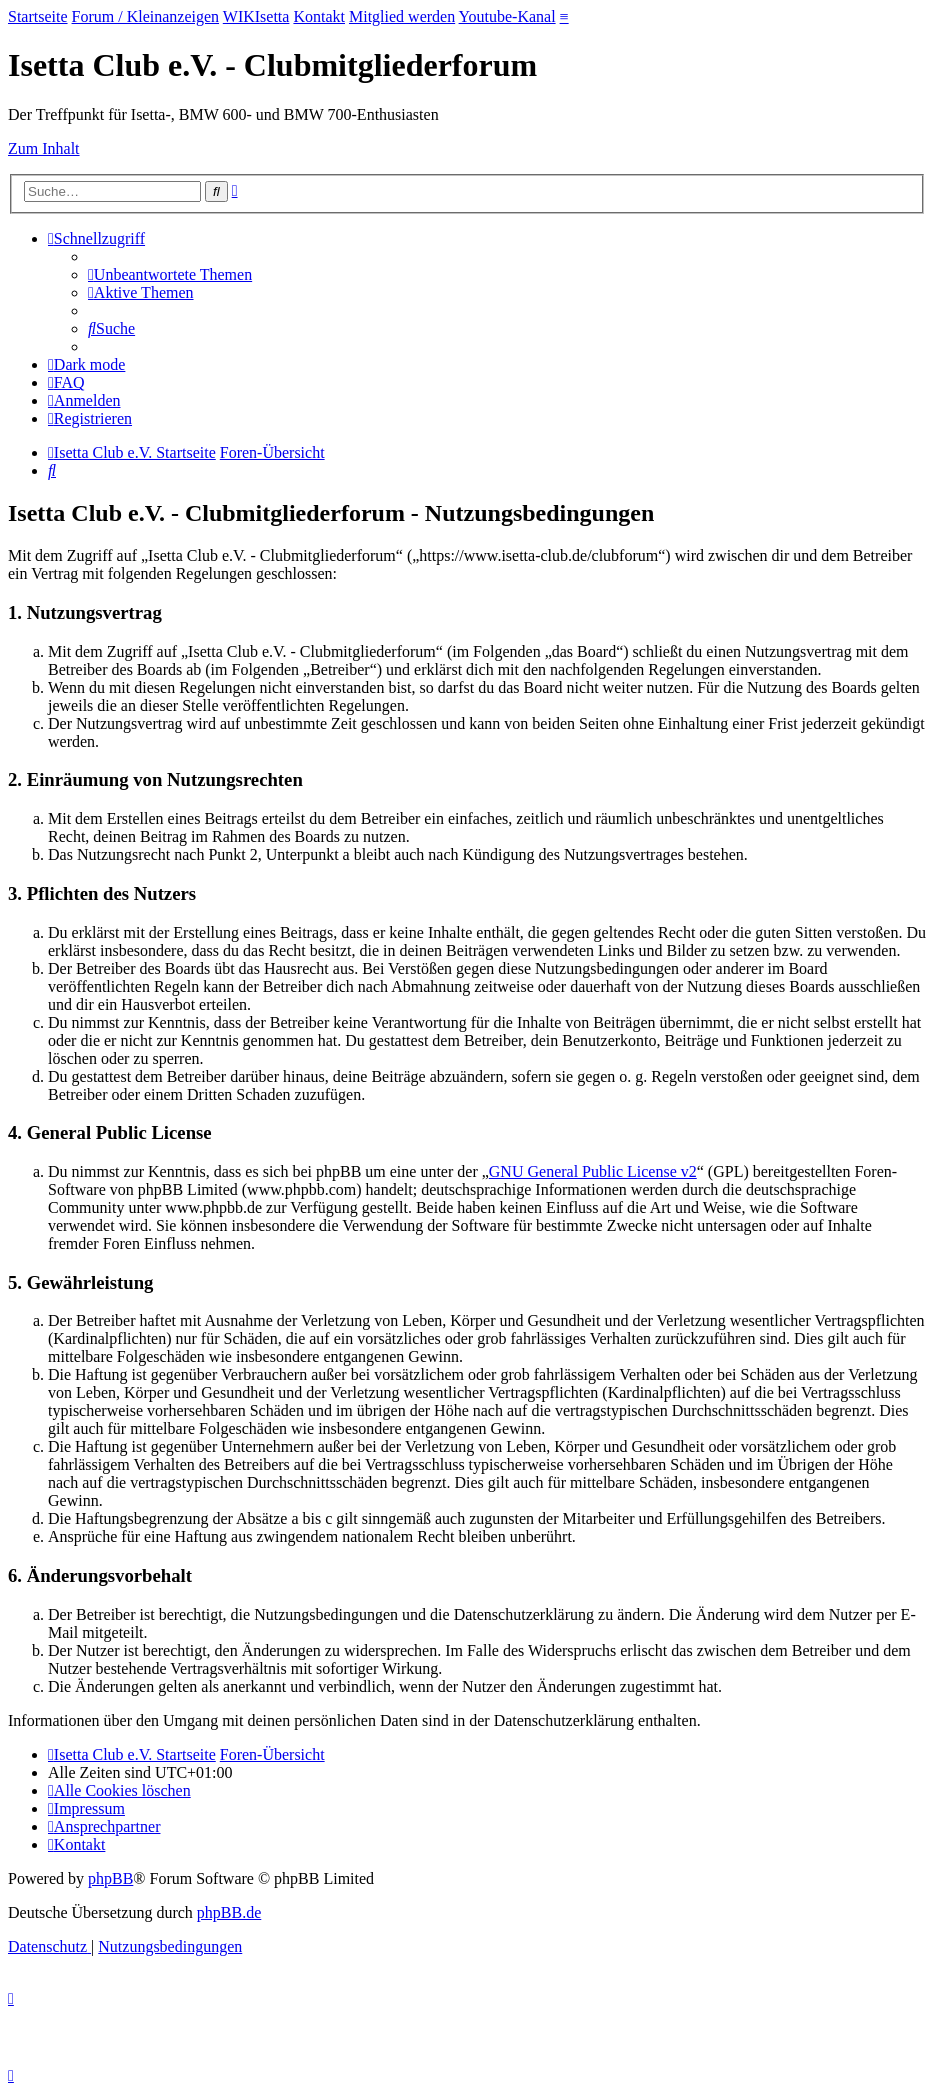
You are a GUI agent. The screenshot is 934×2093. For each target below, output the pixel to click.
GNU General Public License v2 (593, 1171)
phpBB (110, 1878)
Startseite (38, 16)
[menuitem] (170, 274)
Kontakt (319, 16)
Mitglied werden (402, 16)
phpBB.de (229, 1912)
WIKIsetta (256, 16)
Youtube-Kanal (507, 16)
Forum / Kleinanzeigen (146, 16)
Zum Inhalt (44, 148)
